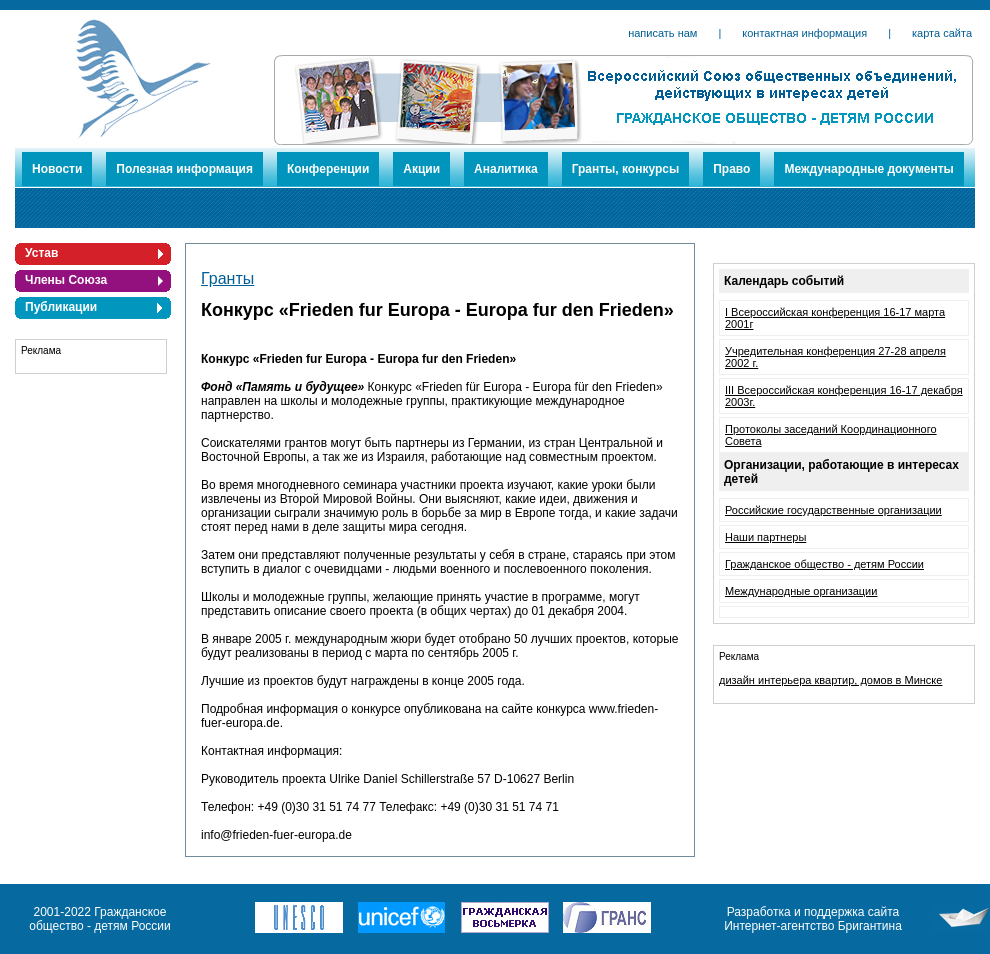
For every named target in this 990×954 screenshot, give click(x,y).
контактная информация (804, 33)
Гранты (227, 278)
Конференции (328, 169)
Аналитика (506, 169)
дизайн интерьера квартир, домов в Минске (830, 680)
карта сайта (942, 33)
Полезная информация (184, 169)
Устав (41, 253)
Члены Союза (66, 280)
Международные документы (868, 169)
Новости (57, 169)
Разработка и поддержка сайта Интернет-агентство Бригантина (813, 919)
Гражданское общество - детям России (824, 564)
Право (731, 169)
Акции (421, 169)
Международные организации (801, 591)
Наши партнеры (765, 537)
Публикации (61, 307)
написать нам (662, 33)
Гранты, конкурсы (626, 169)
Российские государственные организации (833, 510)
